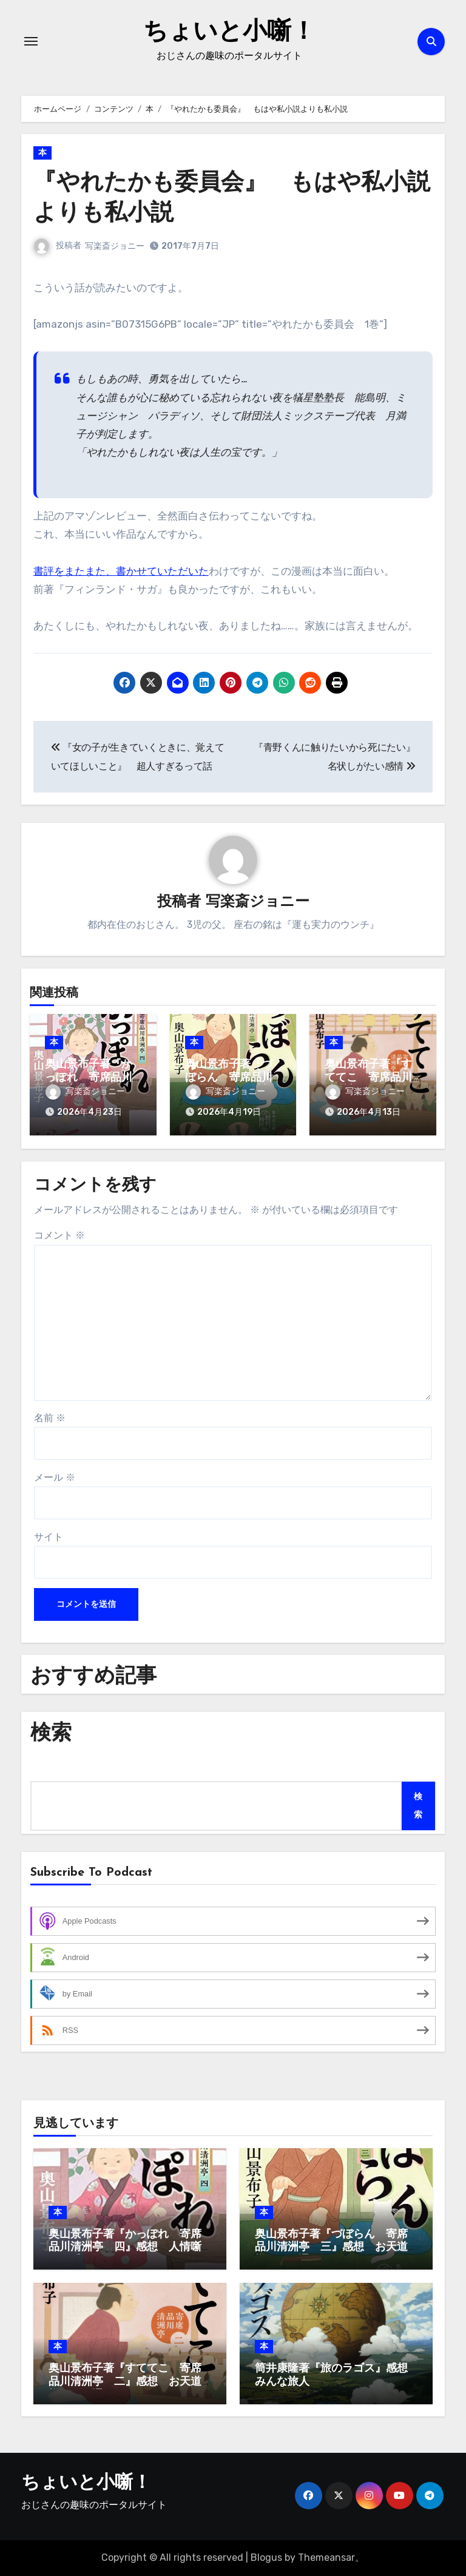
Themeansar (326, 2557)
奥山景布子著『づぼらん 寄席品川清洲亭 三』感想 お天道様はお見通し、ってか (331, 2248)
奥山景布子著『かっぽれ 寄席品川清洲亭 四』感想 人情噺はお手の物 (125, 2248)
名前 (50, 1418)
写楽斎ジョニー (114, 246)
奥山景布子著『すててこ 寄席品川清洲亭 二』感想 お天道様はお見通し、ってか (125, 2382)
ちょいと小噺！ (229, 33)
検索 (418, 1805)
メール (54, 1477)
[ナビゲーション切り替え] (31, 41)
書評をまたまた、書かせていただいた (121, 571)
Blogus (266, 2557)
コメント (59, 1235)
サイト (48, 1537)
